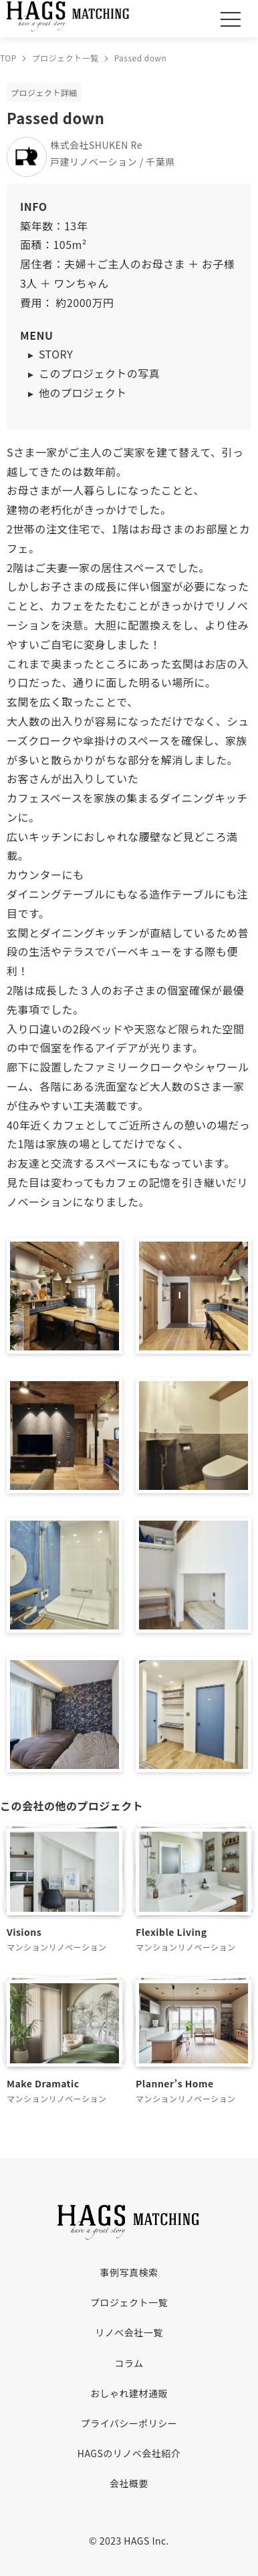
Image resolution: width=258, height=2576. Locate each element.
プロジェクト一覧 (129, 2302)
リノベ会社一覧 (128, 2332)
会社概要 (129, 2483)
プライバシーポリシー (129, 2423)
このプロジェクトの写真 (99, 373)
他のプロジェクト (83, 392)
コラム (128, 2363)
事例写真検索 (129, 2272)
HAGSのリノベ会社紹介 (129, 2453)
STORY (56, 354)
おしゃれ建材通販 (129, 2393)
